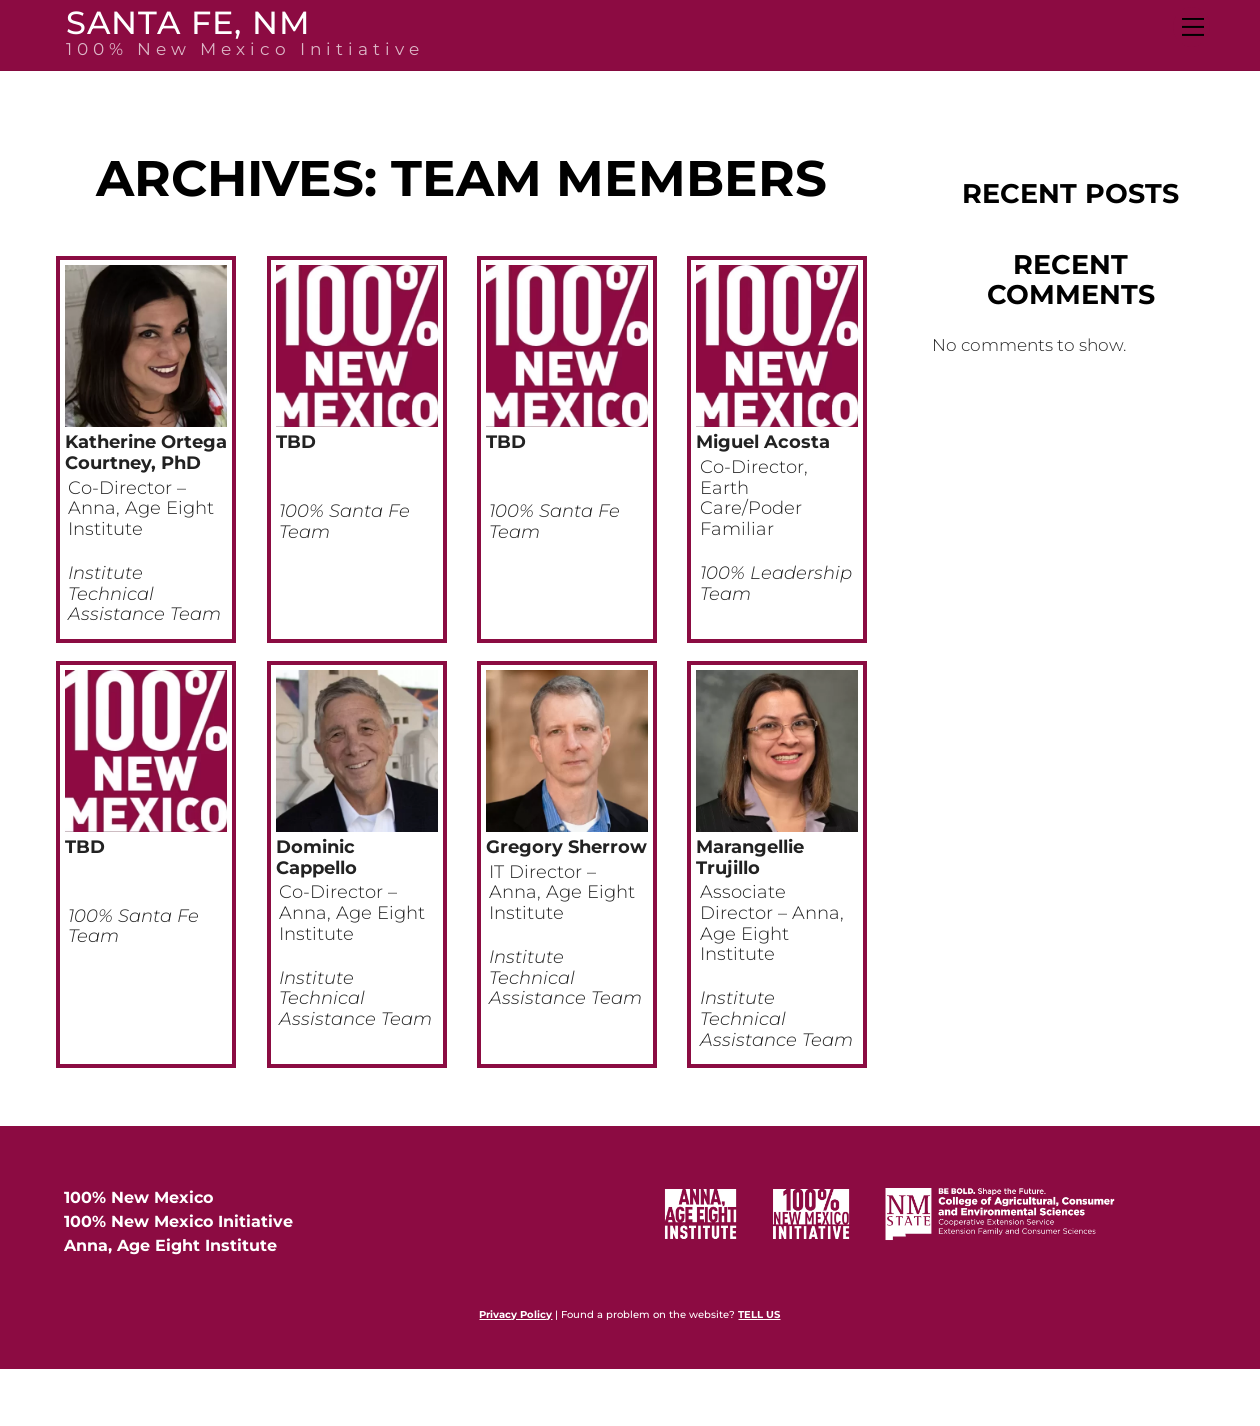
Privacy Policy (515, 1314)
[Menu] (1191, 27)
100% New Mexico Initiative (178, 1221)
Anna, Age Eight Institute (170, 1245)
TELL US (759, 1314)
